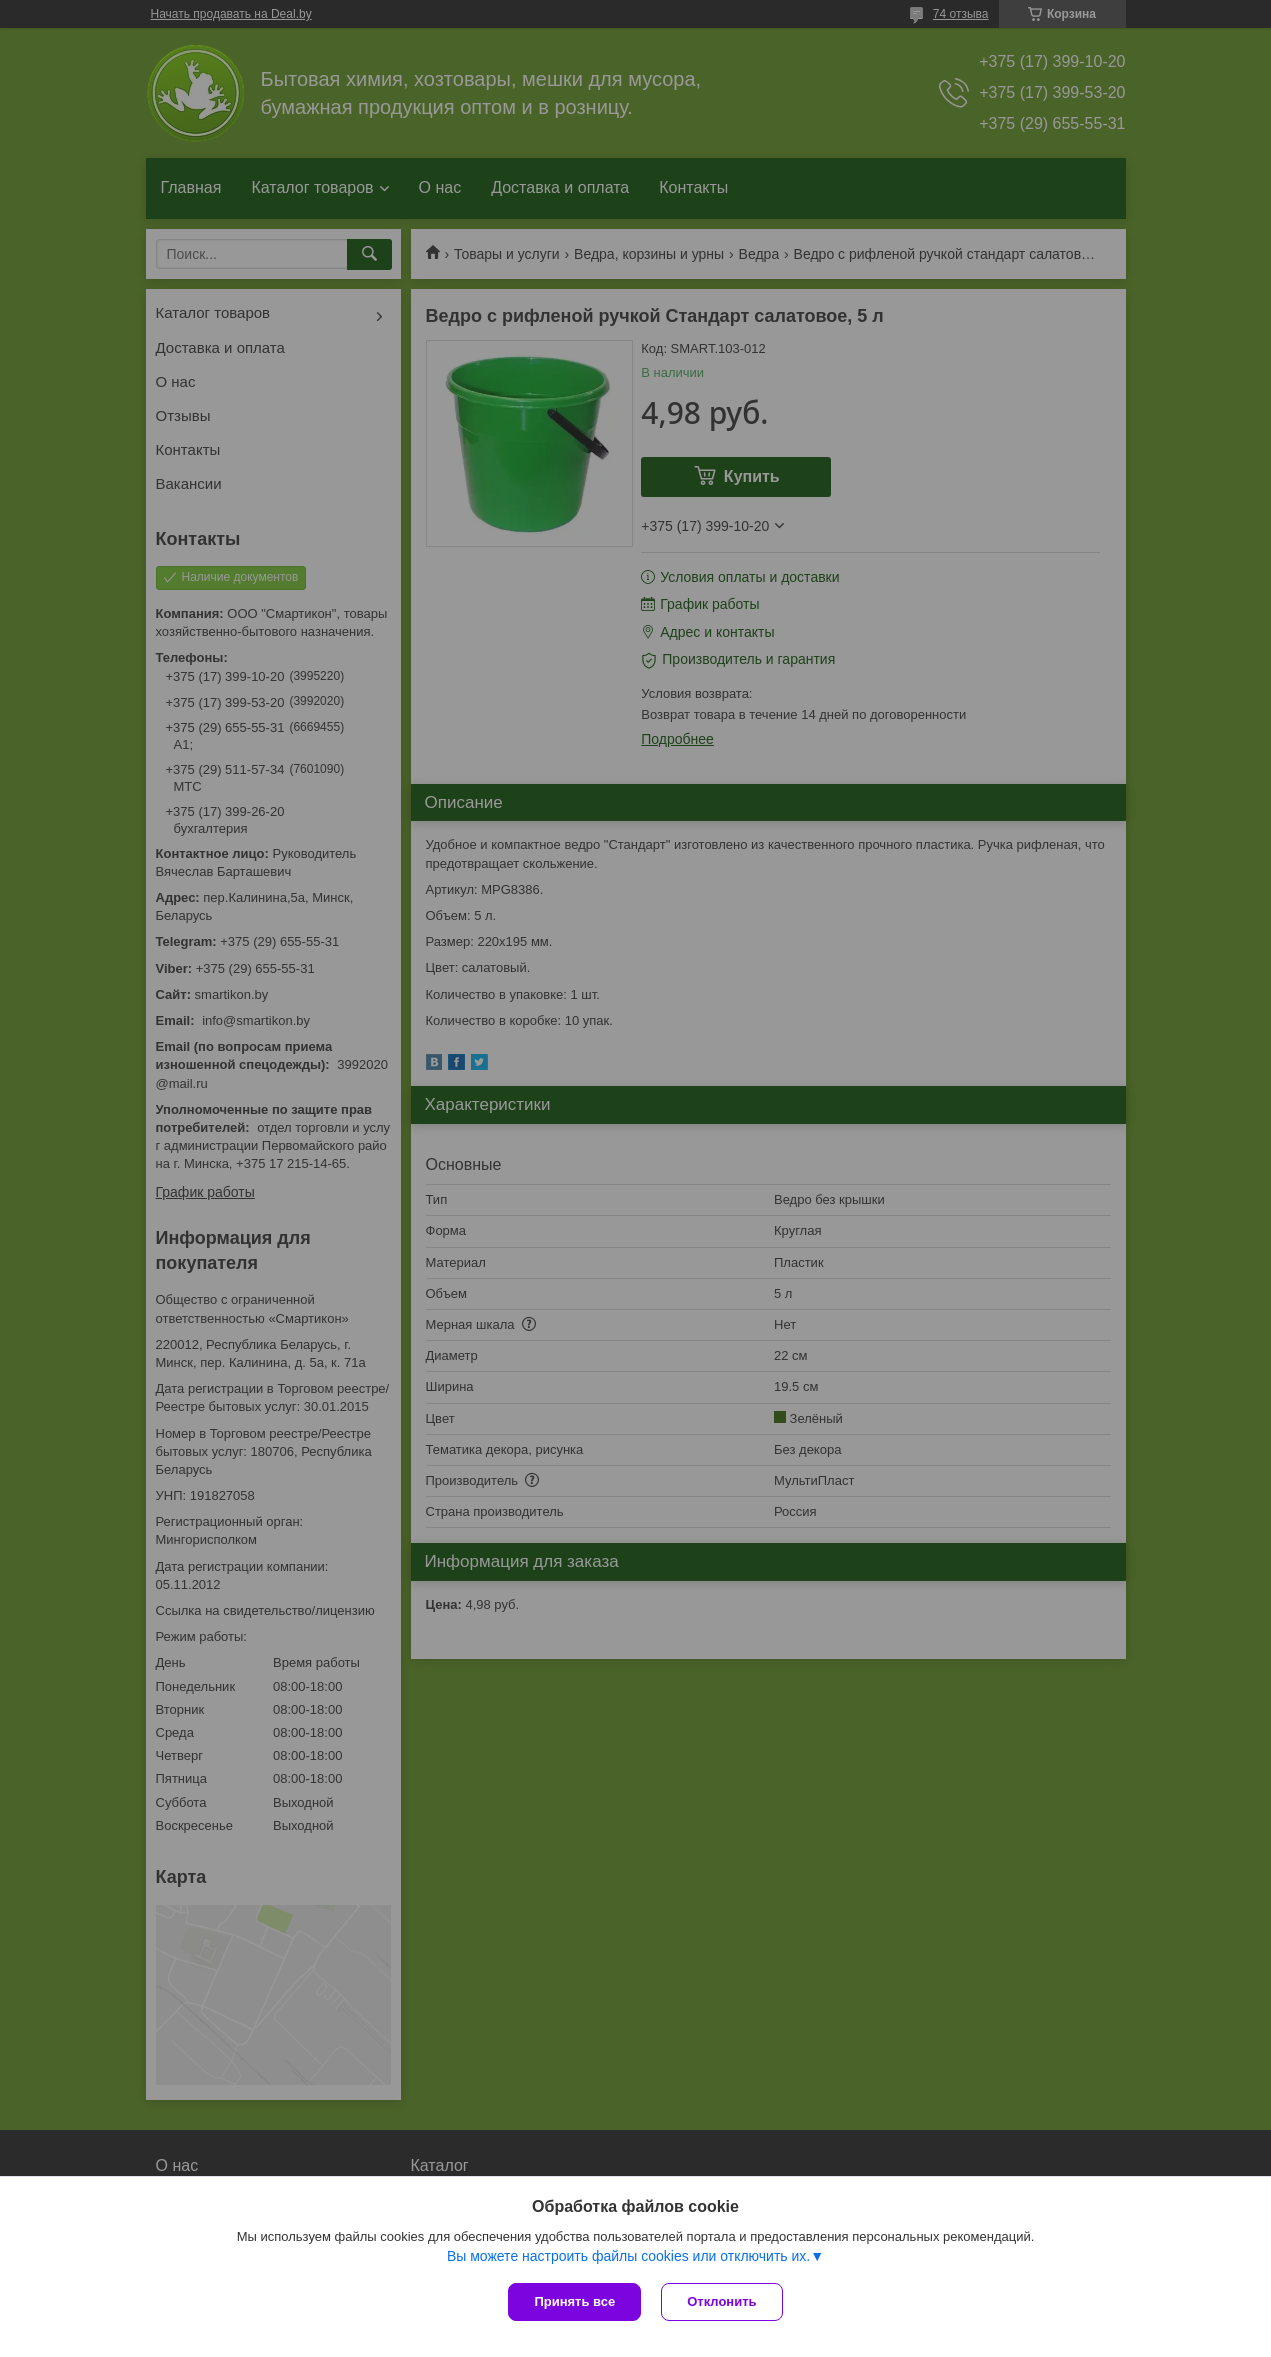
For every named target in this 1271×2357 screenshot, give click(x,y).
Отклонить (721, 2301)
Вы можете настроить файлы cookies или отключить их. (628, 2256)
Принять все (574, 2301)
